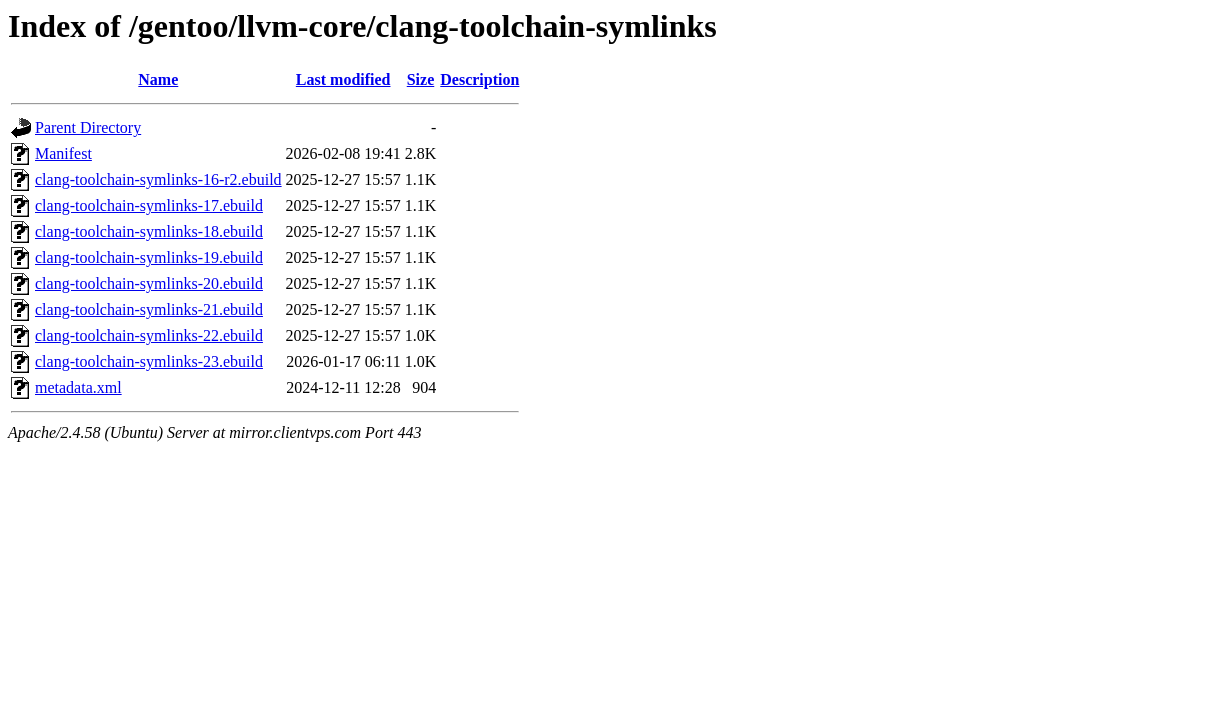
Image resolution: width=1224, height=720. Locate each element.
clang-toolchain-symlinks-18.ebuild (149, 231)
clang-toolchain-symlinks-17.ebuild (149, 205)
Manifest (63, 153)
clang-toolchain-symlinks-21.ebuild (149, 309)
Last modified (343, 79)
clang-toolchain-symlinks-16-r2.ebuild (158, 179)
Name (158, 79)
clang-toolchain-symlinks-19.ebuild (149, 257)
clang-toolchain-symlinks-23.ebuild (149, 361)
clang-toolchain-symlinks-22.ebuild (149, 335)
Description (479, 79)
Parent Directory (88, 127)
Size (421, 79)
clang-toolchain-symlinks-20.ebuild (149, 283)
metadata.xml (78, 387)
